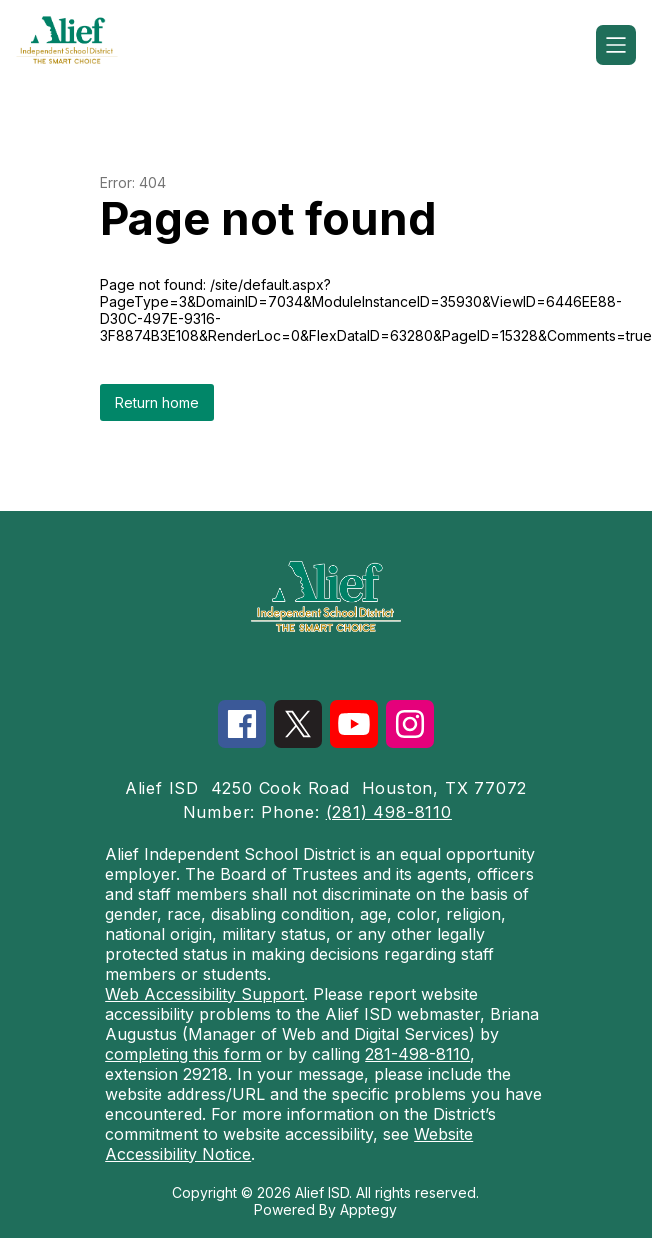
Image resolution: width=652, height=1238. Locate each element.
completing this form (183, 1054)
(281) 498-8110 (389, 812)
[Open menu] (616, 45)
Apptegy (368, 1209)
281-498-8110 (417, 1054)
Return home (157, 402)
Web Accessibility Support (204, 994)
